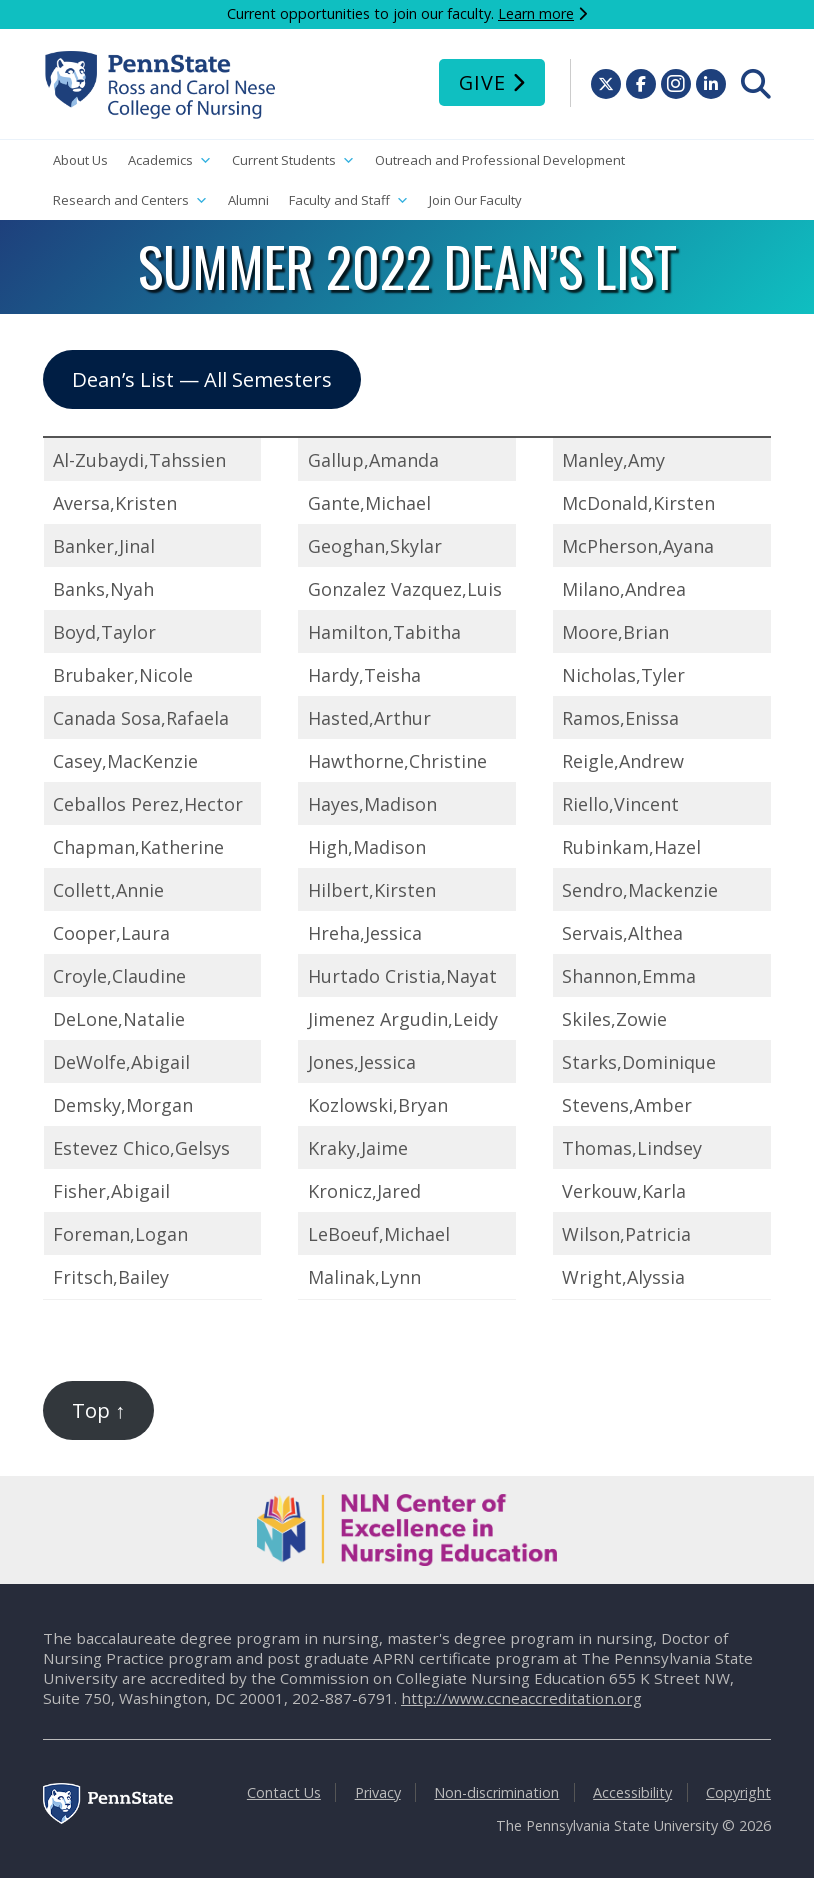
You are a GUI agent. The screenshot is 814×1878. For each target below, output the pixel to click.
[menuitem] (756, 84)
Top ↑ (98, 1410)
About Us (80, 160)
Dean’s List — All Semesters (202, 379)
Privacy (378, 1792)
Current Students (293, 160)
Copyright (738, 1792)
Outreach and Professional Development (500, 160)
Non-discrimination (496, 1792)
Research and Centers (130, 200)
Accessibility (632, 1792)
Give (482, 82)
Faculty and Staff (349, 200)
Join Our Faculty (475, 200)
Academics (170, 160)
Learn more (536, 13)
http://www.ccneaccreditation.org (521, 1698)
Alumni (248, 200)
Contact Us (284, 1792)
